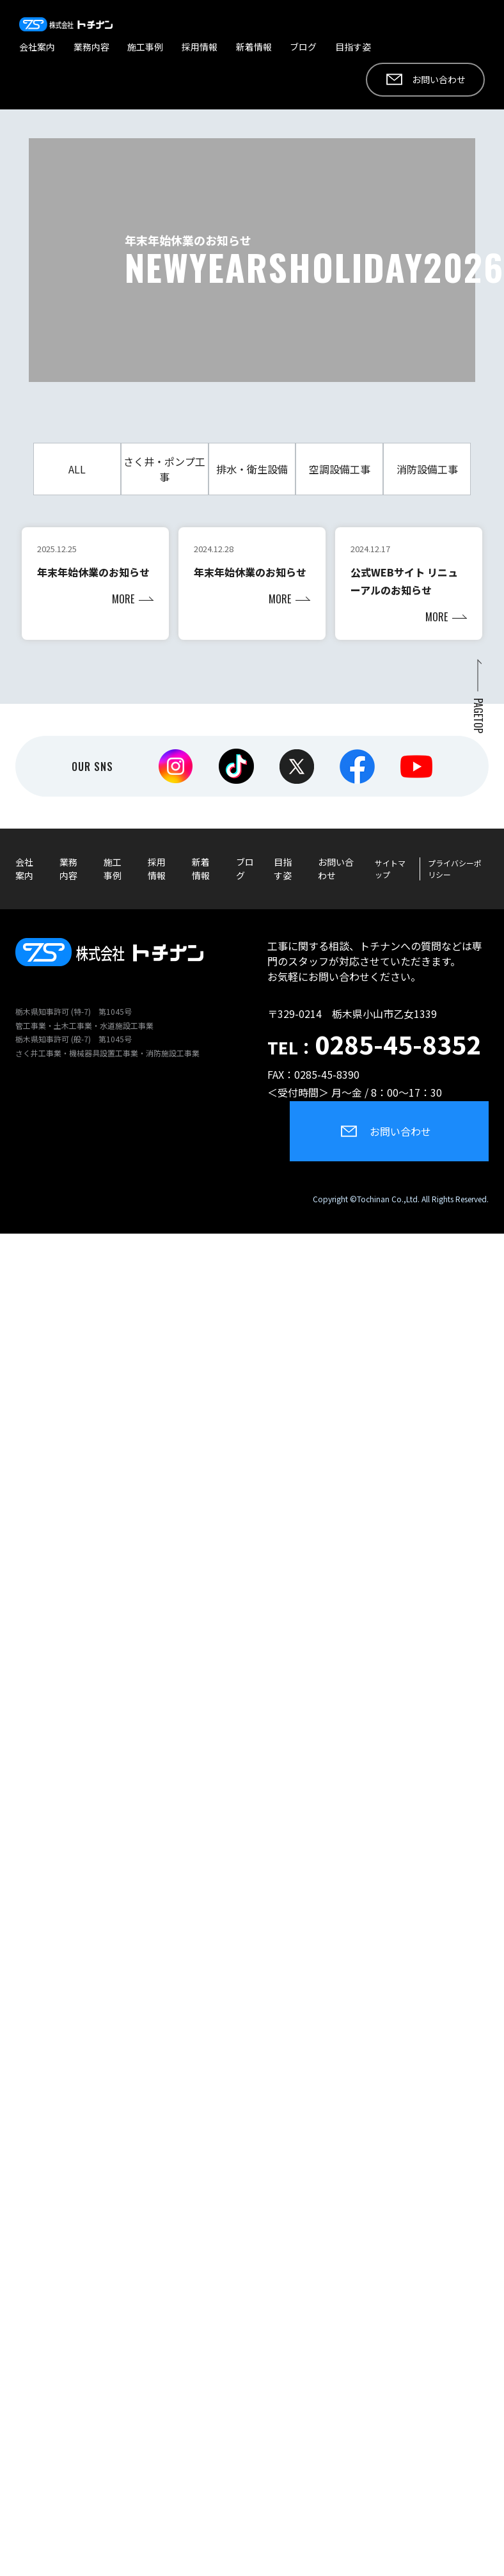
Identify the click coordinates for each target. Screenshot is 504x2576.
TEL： (374, 1047)
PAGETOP (478, 715)
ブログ (303, 46)
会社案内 (37, 46)
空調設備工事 (339, 469)
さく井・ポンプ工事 (164, 469)
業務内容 (91, 46)
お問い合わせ (439, 79)
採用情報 (199, 46)
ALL (77, 469)
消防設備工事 (427, 469)
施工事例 (145, 46)
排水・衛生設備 (252, 469)
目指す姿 (353, 46)
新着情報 (254, 46)
